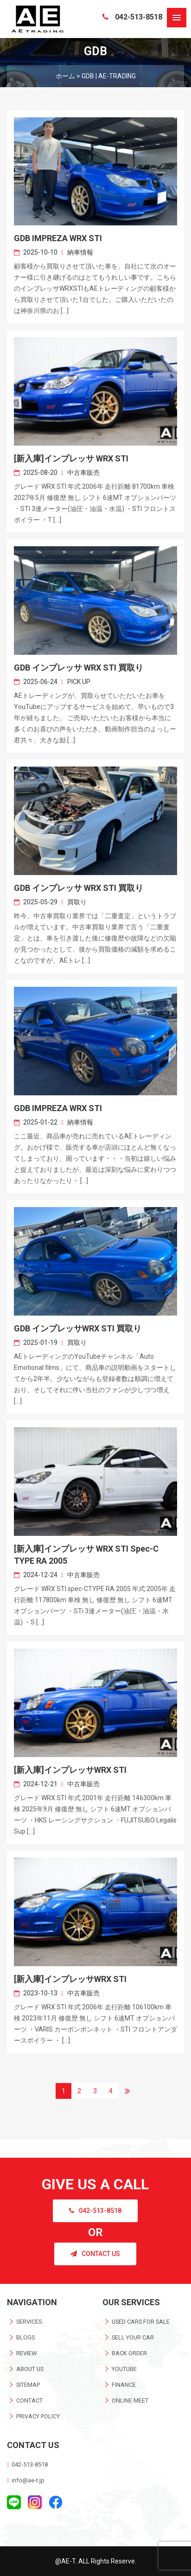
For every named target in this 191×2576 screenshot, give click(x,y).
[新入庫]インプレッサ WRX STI (71, 458)
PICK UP (78, 681)
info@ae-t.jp (28, 2480)
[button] (176, 17)
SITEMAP (28, 2384)
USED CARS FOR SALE (141, 2321)
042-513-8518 (132, 17)
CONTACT (29, 2400)
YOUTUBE (124, 2368)
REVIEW (26, 2353)
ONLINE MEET (130, 2400)
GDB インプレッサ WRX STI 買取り (78, 667)
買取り (77, 902)
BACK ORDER (129, 2353)
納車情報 (80, 252)
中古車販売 (83, 472)
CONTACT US (95, 2253)
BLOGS (25, 2337)
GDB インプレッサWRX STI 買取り (77, 1328)
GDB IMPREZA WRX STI (58, 238)
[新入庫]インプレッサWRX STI (70, 1770)
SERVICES (29, 2321)
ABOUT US (30, 2368)
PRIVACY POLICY (38, 2416)
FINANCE (124, 2384)
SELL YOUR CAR (133, 2337)
